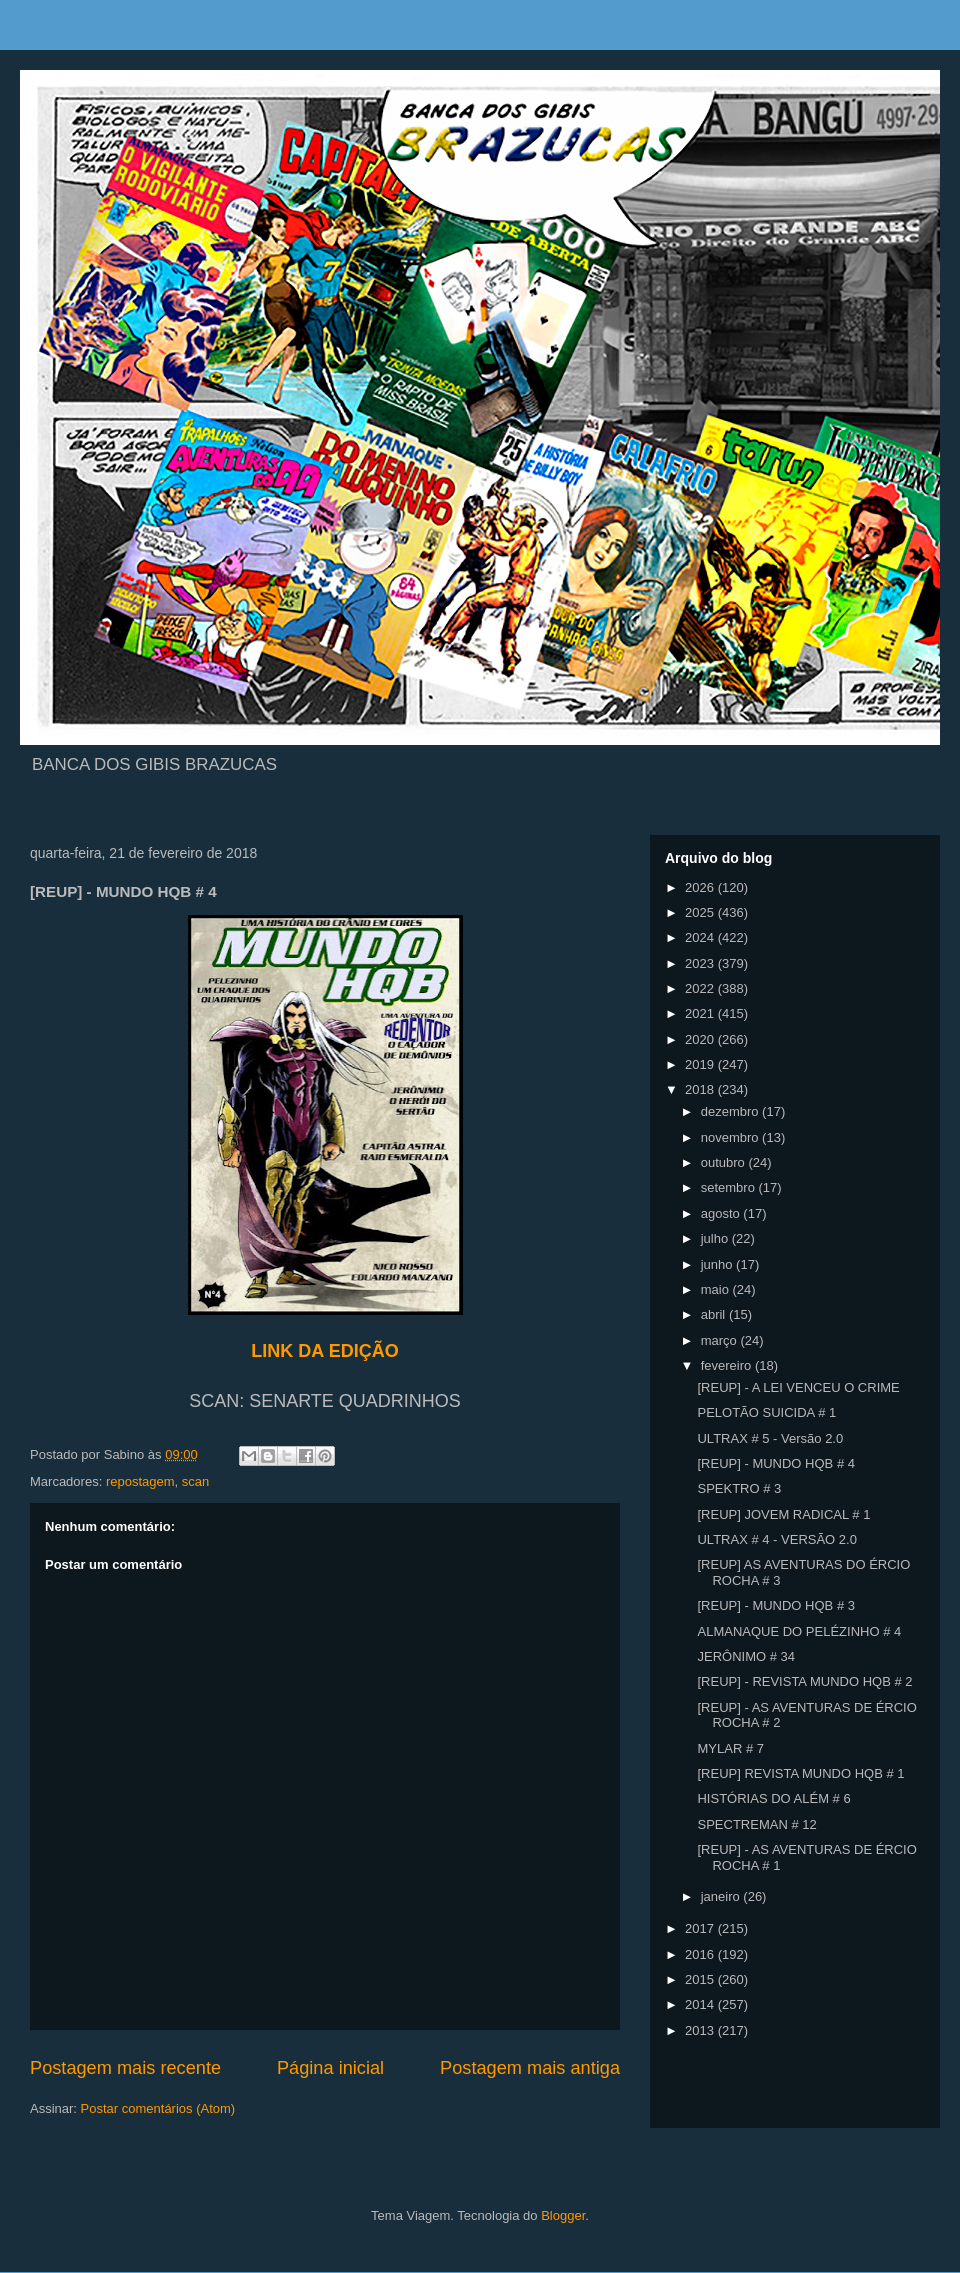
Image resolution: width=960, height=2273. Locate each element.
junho (718, 1264)
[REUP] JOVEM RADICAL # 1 (783, 1514)
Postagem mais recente (125, 2068)
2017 (701, 1928)
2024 (701, 937)
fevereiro (728, 1365)
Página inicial (330, 2068)
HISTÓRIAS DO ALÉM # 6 (773, 1798)
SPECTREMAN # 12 (756, 1824)
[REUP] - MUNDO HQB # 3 (775, 1605)
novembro (731, 1137)
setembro (730, 1187)
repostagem (140, 1481)
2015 (701, 1979)
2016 (701, 1954)
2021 (701, 1013)
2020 (701, 1039)
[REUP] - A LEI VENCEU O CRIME (798, 1387)
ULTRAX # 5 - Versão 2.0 (770, 1438)
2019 (701, 1064)
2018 (701, 1089)
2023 (701, 963)
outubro (725, 1162)
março (721, 1340)
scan (195, 1481)
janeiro (722, 1896)
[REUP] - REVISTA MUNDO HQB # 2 (804, 1681)
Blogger (563, 2215)
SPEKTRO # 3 (739, 1488)
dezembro (731, 1111)
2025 (701, 912)
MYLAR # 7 (730, 1748)
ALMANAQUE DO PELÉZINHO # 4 (799, 1631)
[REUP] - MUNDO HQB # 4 (775, 1463)
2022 (701, 988)
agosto (722, 1213)
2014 (701, 2004)
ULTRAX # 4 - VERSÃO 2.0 (776, 1539)
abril (715, 1314)
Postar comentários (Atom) (158, 2108)
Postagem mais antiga (530, 2068)
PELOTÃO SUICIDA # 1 (766, 1412)
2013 (701, 2030)
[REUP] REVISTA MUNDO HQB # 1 (800, 1773)
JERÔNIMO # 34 (746, 1656)
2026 (701, 887)
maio (717, 1289)
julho (716, 1238)
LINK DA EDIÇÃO (324, 1351)
